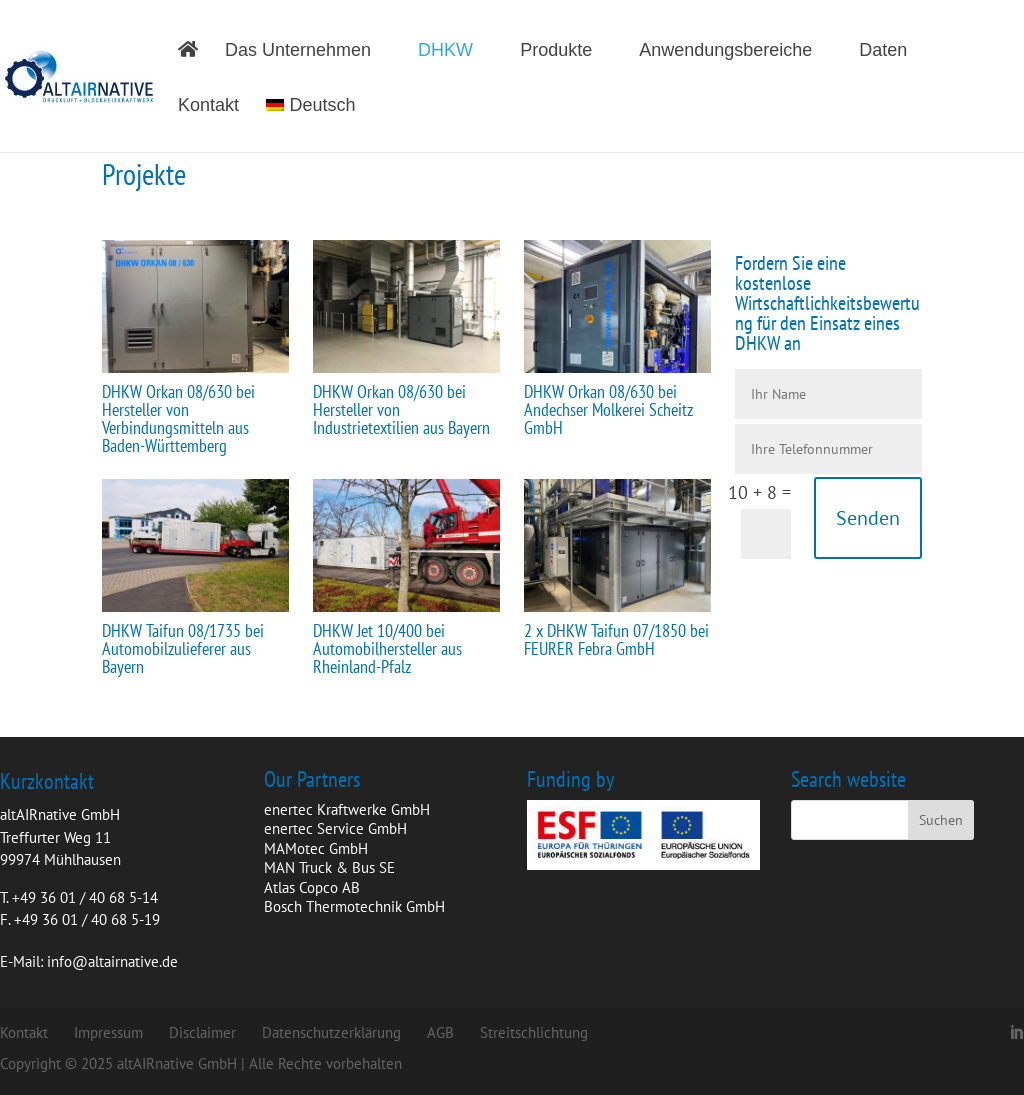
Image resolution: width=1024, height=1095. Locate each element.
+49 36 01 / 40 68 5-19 (87, 919)
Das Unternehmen (298, 51)
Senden (868, 518)
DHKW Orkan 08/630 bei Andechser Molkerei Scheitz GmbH (608, 409)
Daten (883, 51)
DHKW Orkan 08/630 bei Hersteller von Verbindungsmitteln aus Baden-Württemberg (178, 418)
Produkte (556, 51)
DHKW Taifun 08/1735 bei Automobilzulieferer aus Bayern (183, 648)
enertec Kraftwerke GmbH (347, 809)
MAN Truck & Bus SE (329, 867)
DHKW (445, 51)
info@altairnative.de (112, 961)
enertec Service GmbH (335, 828)
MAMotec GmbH (316, 848)
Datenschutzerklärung (331, 1032)
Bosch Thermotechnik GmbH (354, 906)
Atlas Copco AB (312, 887)
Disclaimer (202, 1032)
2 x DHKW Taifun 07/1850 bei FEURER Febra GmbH (616, 639)
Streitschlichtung (534, 1032)
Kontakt (208, 106)
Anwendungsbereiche (725, 51)
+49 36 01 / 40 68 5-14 (85, 897)
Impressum (108, 1032)
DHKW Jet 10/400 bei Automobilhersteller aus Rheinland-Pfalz (387, 648)
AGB (440, 1032)
